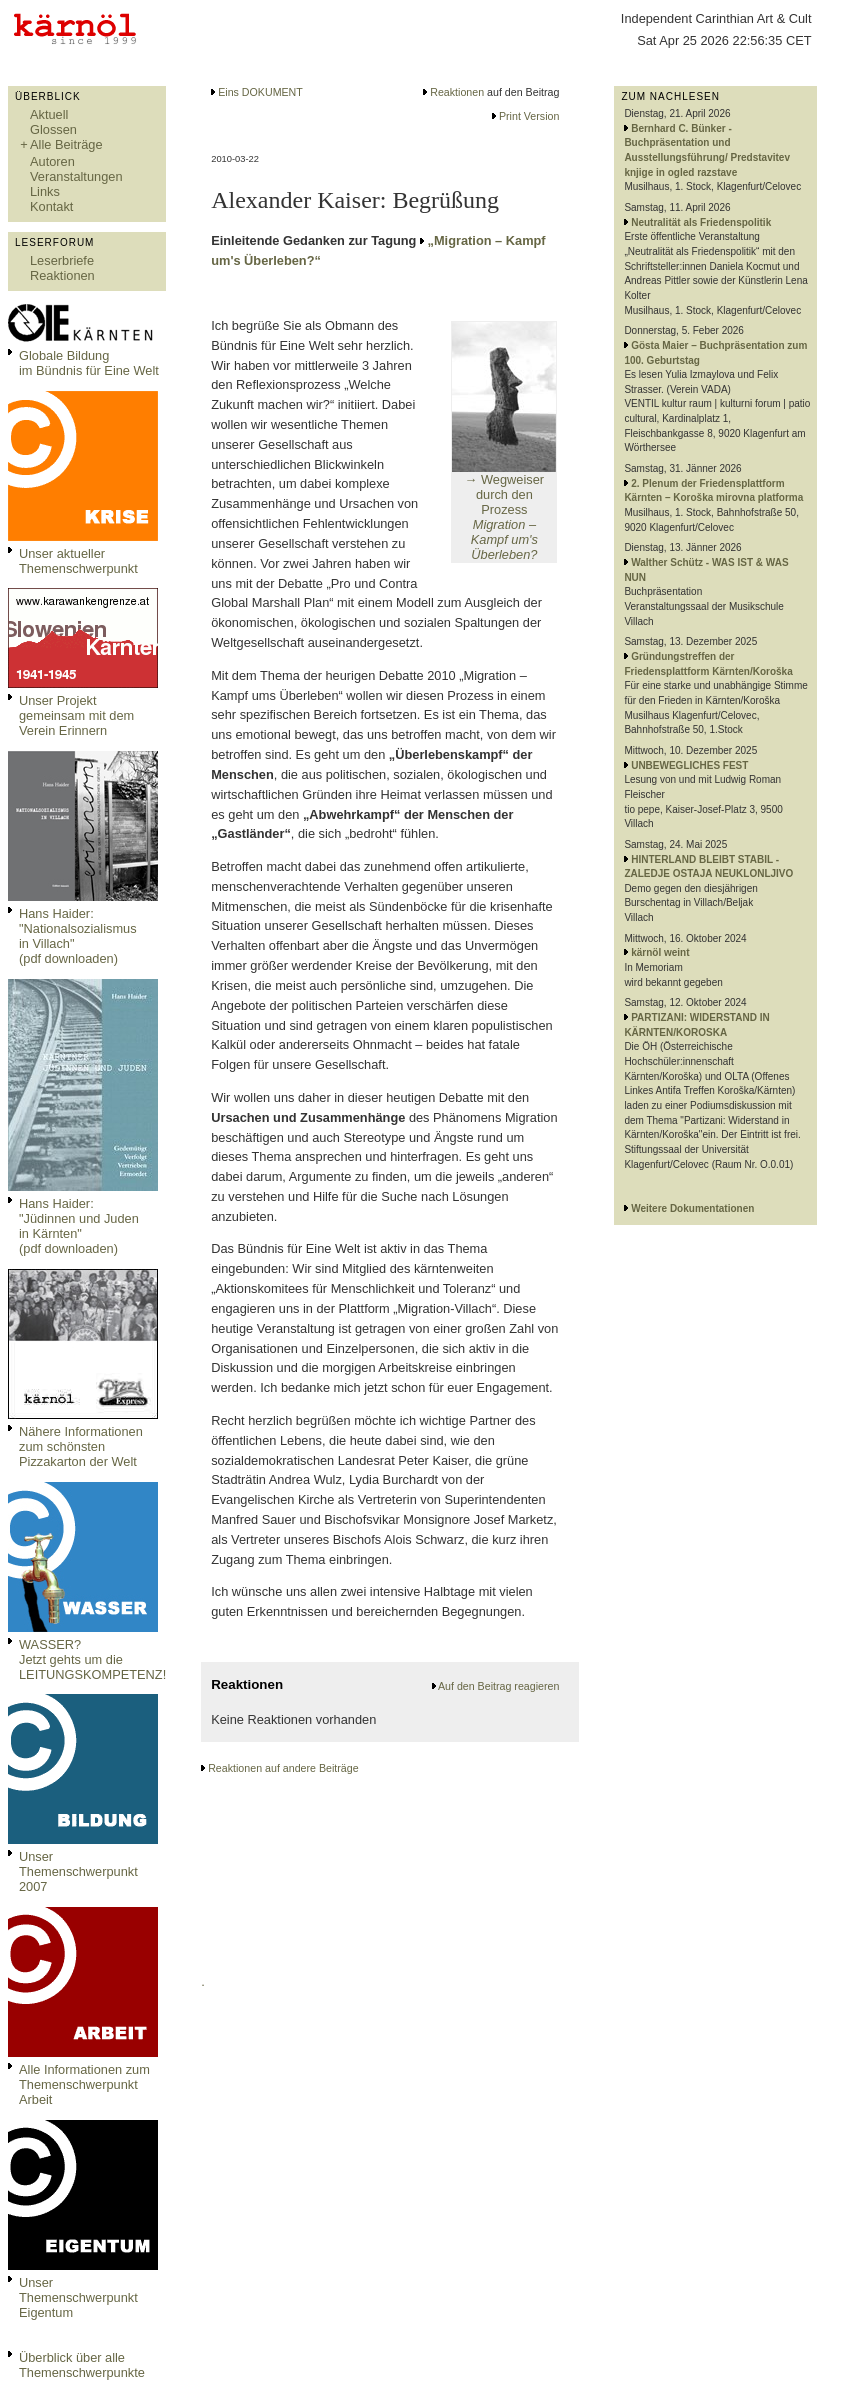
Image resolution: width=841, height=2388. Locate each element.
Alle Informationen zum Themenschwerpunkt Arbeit (84, 2084)
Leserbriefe (62, 260)
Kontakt (51, 206)
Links (45, 191)
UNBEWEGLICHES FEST (689, 765)
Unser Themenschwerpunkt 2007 (78, 1871)
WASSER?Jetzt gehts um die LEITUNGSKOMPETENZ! (92, 1659)
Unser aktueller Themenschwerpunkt (78, 561)
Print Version (529, 116)
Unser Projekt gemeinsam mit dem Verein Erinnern (76, 715)
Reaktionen (62, 275)
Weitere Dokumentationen (692, 1208)
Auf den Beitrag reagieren (498, 1686)
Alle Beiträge (66, 144)
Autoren (52, 161)
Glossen (53, 129)
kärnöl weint (660, 952)
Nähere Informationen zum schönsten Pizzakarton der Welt (81, 1446)
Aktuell (49, 114)
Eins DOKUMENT (260, 92)
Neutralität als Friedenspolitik (701, 222)
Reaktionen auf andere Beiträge (283, 1768)
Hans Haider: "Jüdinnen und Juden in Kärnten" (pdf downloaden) (79, 1226)
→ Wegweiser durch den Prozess (504, 517)
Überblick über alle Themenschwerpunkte (82, 2365)
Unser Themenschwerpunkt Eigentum (78, 2297)
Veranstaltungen (76, 176)
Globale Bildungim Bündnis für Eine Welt (89, 363)
